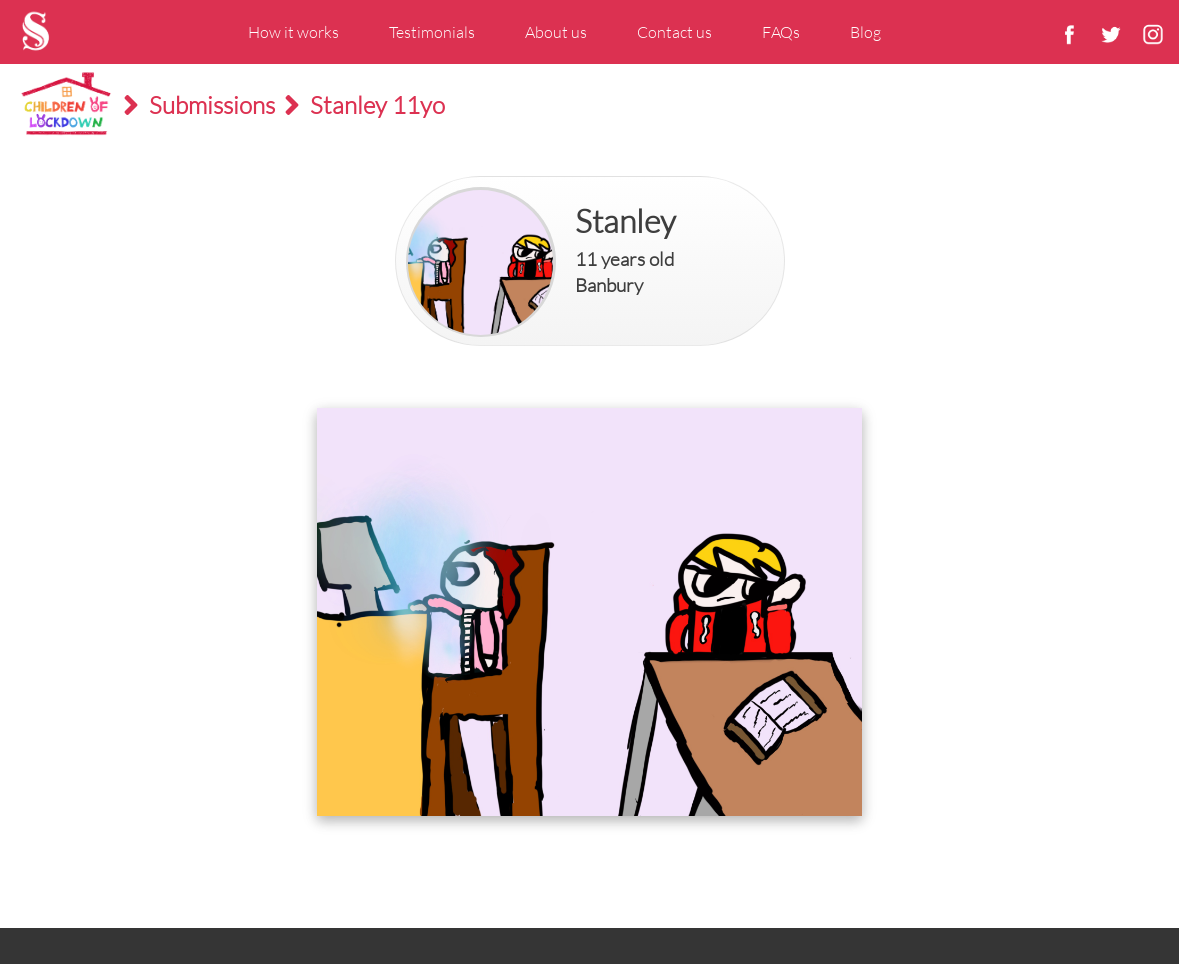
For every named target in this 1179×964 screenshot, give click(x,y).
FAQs (781, 32)
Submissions (212, 105)
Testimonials (432, 32)
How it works (293, 32)
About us (556, 32)
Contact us (674, 32)
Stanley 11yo (377, 105)
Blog (865, 32)
